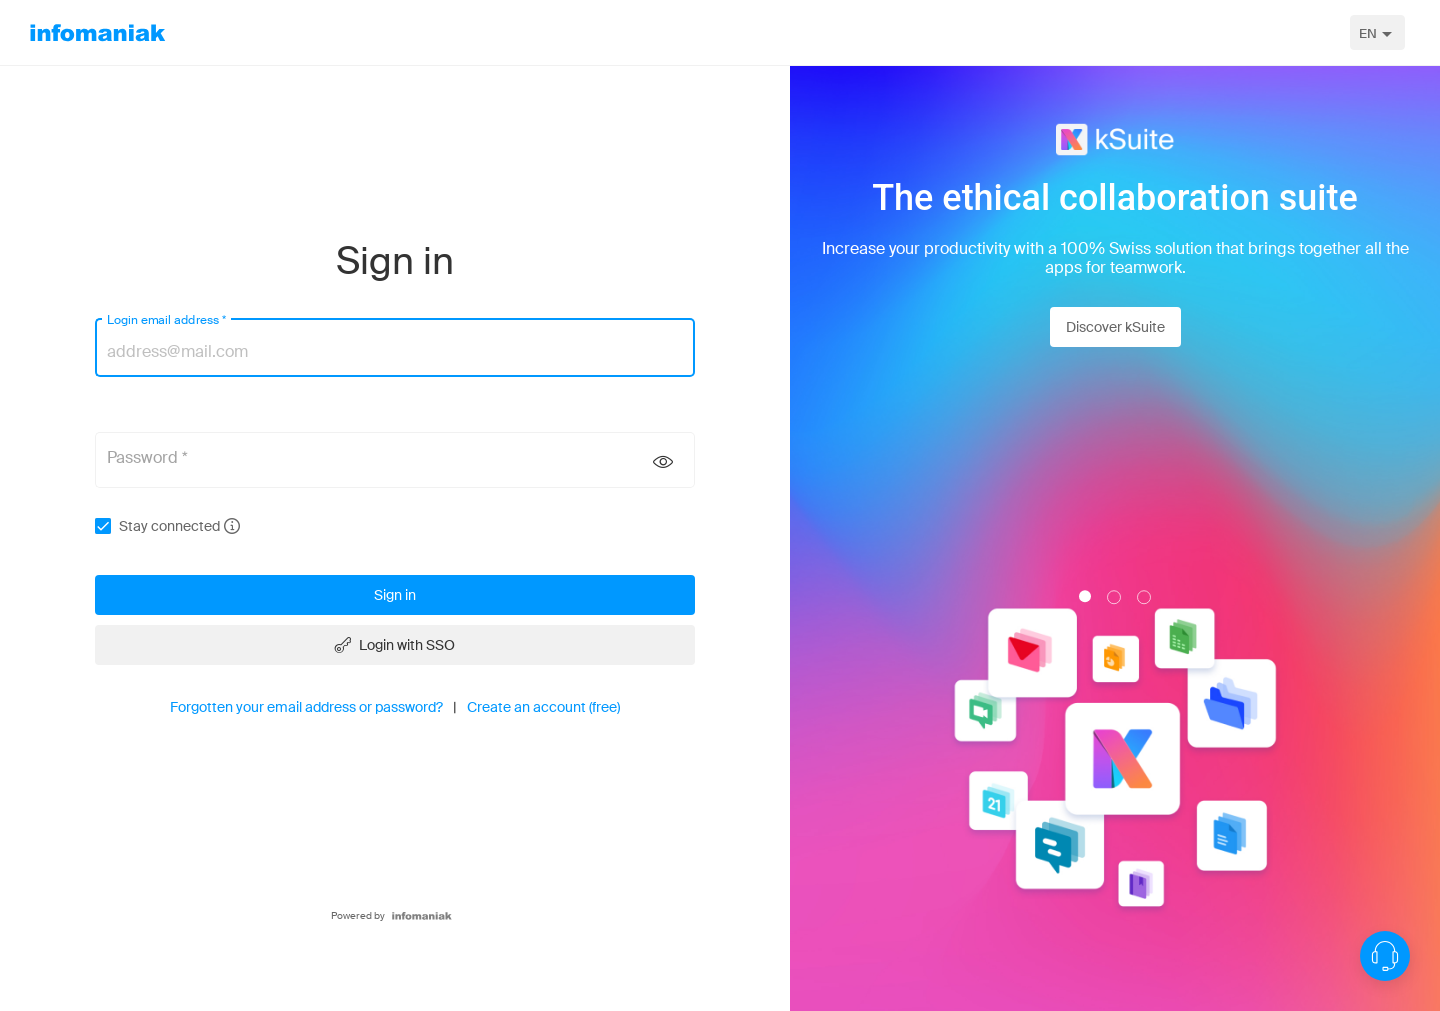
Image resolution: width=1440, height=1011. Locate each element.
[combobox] (1377, 32)
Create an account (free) (543, 707)
